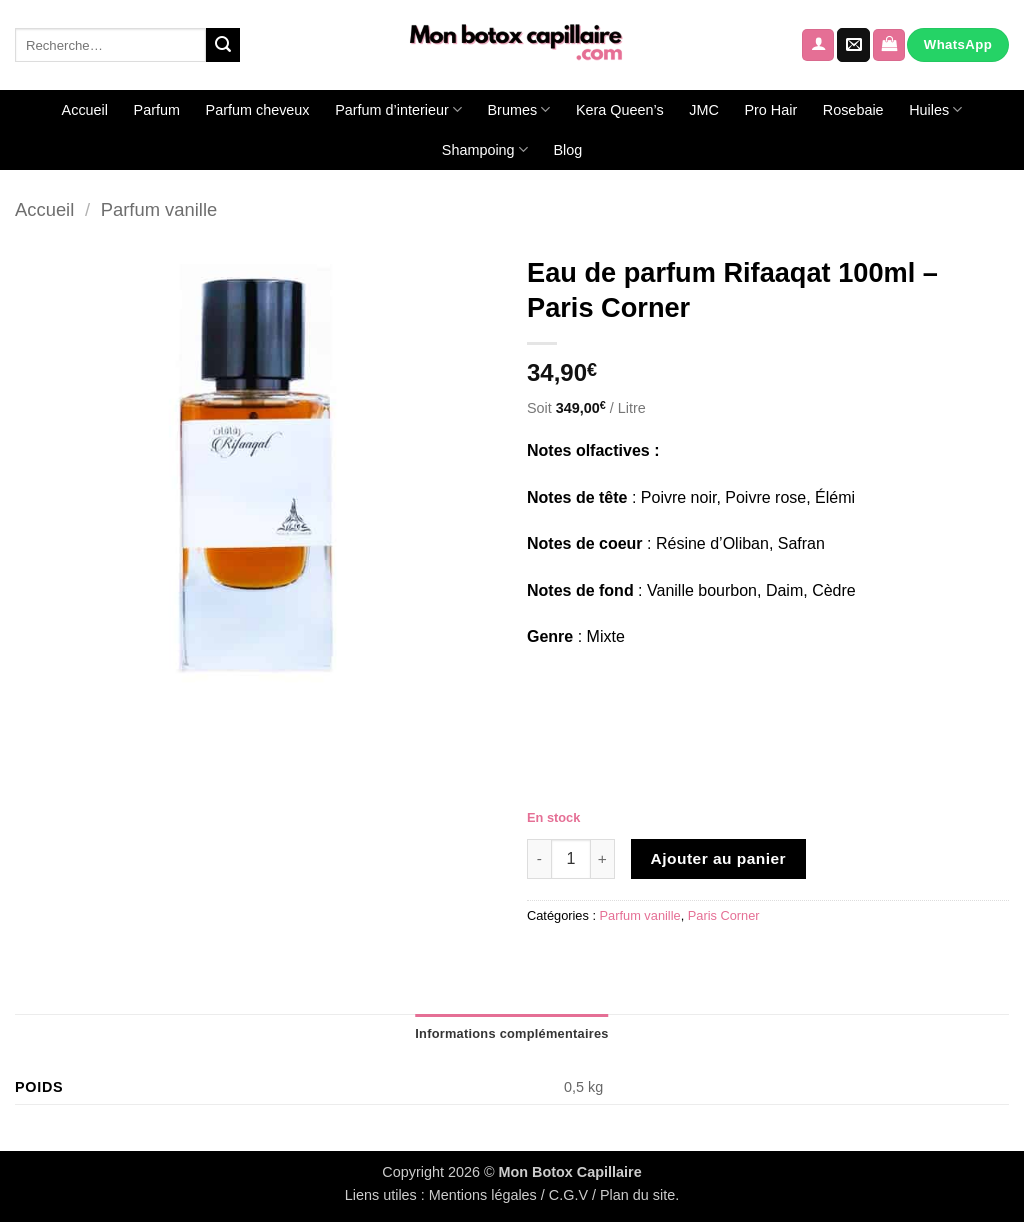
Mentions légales (483, 1195)
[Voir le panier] (889, 45)
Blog (567, 150)
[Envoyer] (223, 45)
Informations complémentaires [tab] (511, 1033)
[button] (818, 45)
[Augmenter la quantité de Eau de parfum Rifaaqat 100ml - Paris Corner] (603, 859)
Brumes (519, 109)
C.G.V (568, 1195)
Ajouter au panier (719, 858)
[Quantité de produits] (571, 859)
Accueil (85, 110)
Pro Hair (770, 110)
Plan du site (637, 1195)
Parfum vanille (159, 209)
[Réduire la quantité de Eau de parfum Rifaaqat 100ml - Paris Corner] (539, 859)
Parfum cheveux (258, 110)
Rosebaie (853, 110)
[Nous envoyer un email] (853, 45)
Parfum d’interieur (398, 109)
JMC (704, 110)
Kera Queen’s (620, 110)
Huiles (935, 109)
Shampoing (485, 149)
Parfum (157, 110)
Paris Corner (724, 915)
